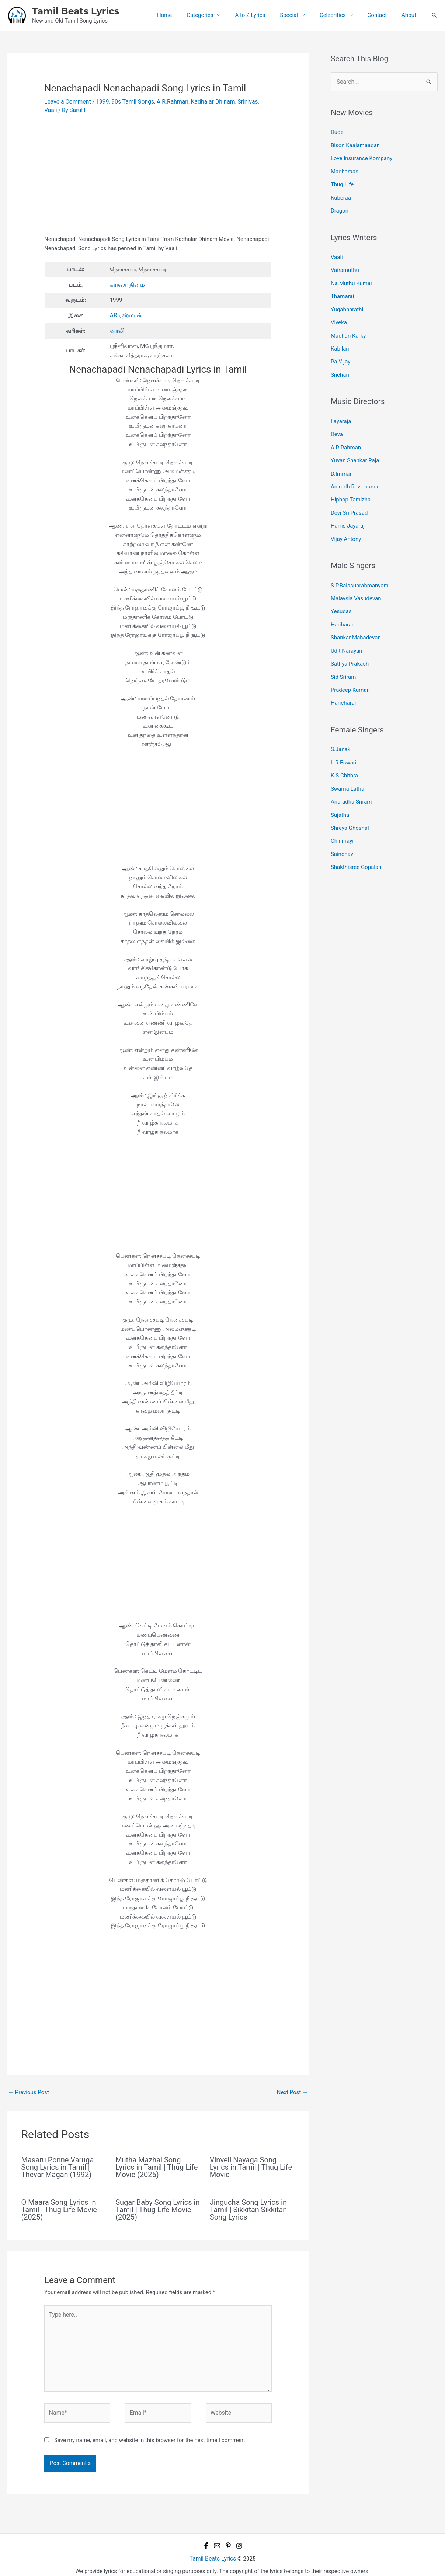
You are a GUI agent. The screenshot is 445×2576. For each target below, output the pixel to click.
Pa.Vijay (340, 351)
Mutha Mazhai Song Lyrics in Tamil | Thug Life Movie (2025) (156, 2165)
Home (188, 15)
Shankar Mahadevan (356, 618)
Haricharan (344, 680)
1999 (100, 101)
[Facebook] (206, 2538)
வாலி (117, 328)
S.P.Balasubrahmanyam (360, 568)
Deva (337, 422)
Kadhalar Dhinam (206, 101)
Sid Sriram (343, 655)
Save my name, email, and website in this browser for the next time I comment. (150, 2433)
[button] (434, 15)
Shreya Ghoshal (350, 801)
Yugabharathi (347, 301)
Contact (382, 15)
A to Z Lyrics (267, 15)
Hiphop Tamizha (351, 484)
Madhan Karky (348, 327)
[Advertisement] (158, 179)
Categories (220, 15)
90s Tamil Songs (129, 101)
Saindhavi (343, 825)
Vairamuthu (345, 264)
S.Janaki (341, 726)
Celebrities (342, 15)
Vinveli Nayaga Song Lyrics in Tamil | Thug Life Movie (251, 2165)
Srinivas (239, 101)
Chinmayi (342, 813)
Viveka (339, 314)
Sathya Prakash (350, 642)
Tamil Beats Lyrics (75, 11)
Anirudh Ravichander (356, 472)
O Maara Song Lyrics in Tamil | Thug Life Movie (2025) (59, 2207)
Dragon (339, 206)
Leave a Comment (66, 101)
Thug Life (342, 181)
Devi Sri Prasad (349, 497)
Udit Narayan (346, 630)
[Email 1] (217, 2538)
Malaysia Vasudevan (356, 580)
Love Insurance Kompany (361, 156)
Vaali (257, 101)
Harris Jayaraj (348, 510)
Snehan (340, 364)
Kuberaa (341, 193)
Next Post (292, 2090)
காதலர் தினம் (126, 283)
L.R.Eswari (344, 738)
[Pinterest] (228, 2538)
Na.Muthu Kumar (351, 277)
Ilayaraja (341, 410)
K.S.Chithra (344, 751)
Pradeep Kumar (350, 667)
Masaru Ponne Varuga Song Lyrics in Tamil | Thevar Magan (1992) (57, 2165)
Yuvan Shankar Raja (355, 447)
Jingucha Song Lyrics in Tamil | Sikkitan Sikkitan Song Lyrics (248, 2207)
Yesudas (341, 593)
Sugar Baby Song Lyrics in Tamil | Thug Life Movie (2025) (157, 2207)
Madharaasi (345, 169)
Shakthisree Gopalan (356, 838)
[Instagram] (239, 2538)
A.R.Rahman (167, 101)
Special (302, 15)
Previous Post (28, 2090)
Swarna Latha (347, 763)
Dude (337, 131)
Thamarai (342, 289)
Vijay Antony (346, 522)
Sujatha (340, 788)
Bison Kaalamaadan (355, 144)
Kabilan (340, 339)
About (410, 15)
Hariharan (343, 605)
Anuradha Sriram (351, 776)
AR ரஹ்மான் (125, 314)
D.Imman (342, 460)
